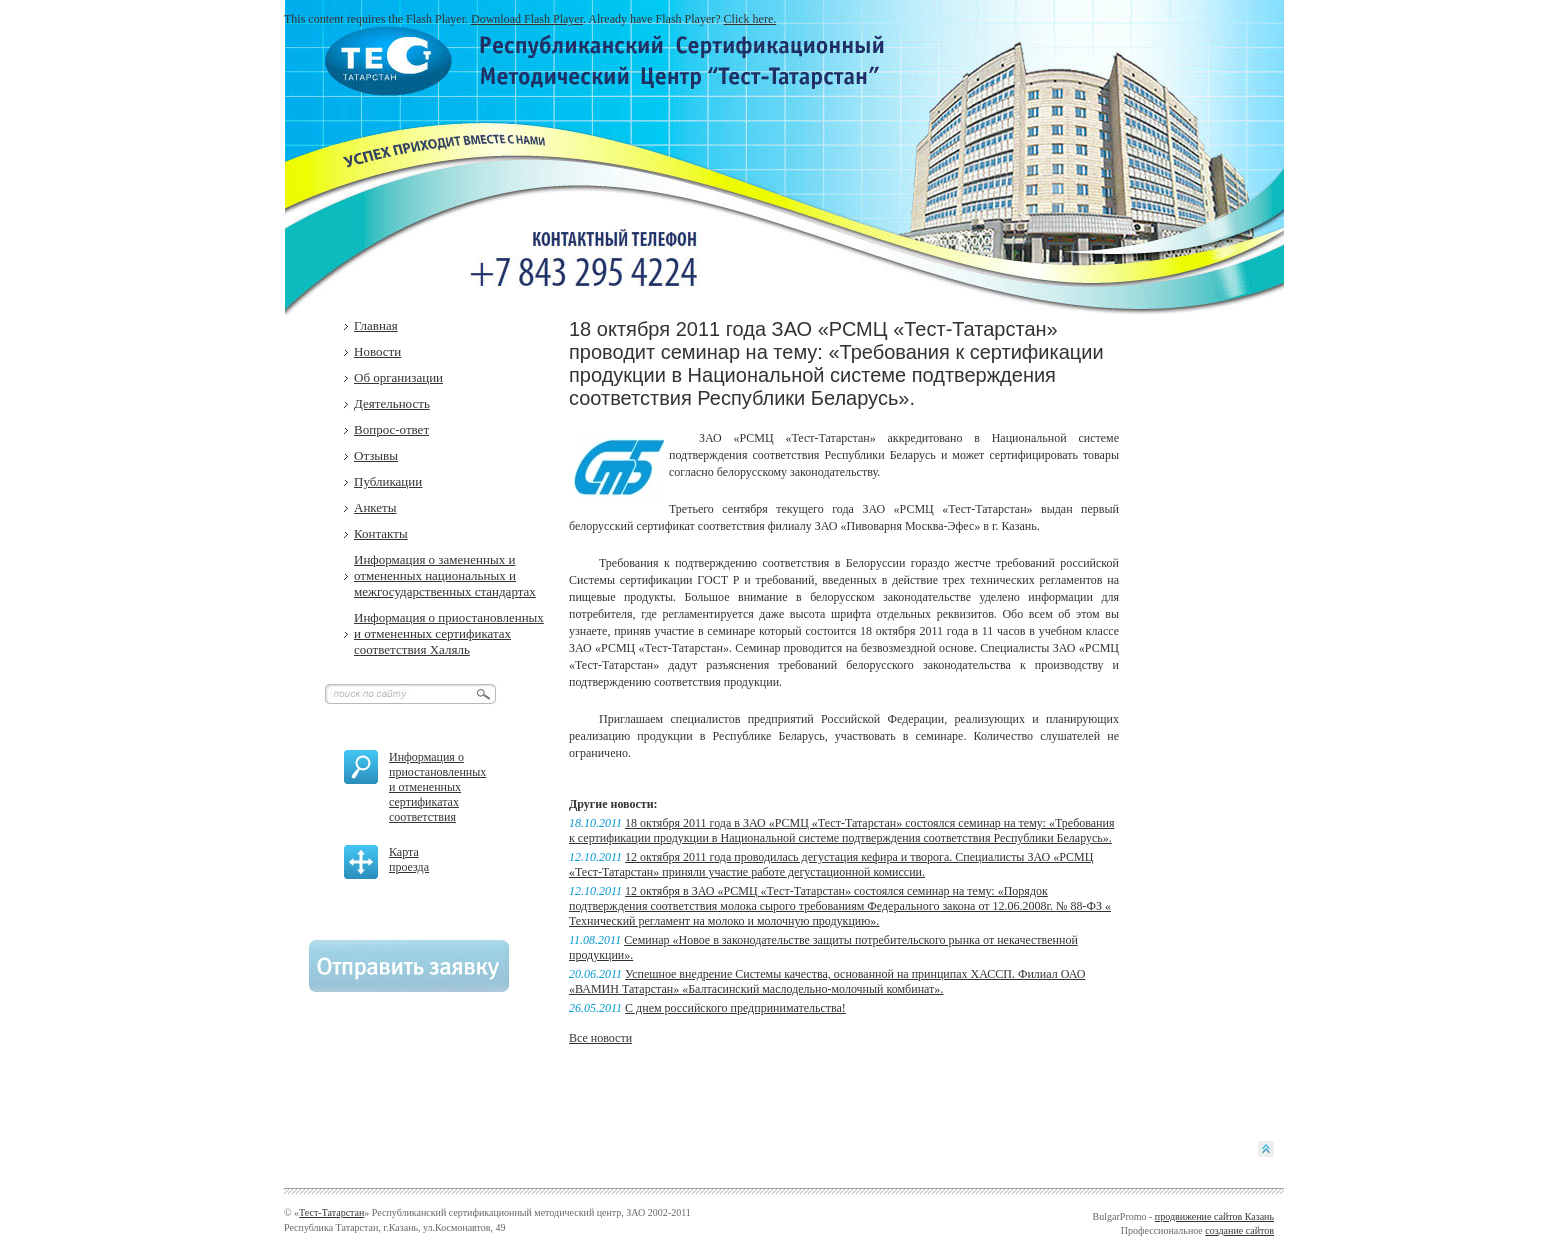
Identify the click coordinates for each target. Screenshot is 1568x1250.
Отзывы (376, 455)
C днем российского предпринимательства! (735, 1008)
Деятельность (392, 403)
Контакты (381, 533)
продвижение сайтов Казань (1214, 1216)
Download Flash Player (527, 19)
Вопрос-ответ (391, 429)
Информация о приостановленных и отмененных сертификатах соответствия (437, 787)
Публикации (388, 481)
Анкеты (375, 507)
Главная (376, 325)
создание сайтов (1239, 1230)
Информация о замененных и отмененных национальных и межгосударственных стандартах (445, 575)
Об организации (398, 377)
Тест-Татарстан (331, 1212)
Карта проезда (409, 859)
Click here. (750, 19)
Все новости (600, 1038)
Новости (377, 351)
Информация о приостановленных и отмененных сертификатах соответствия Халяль (449, 633)
